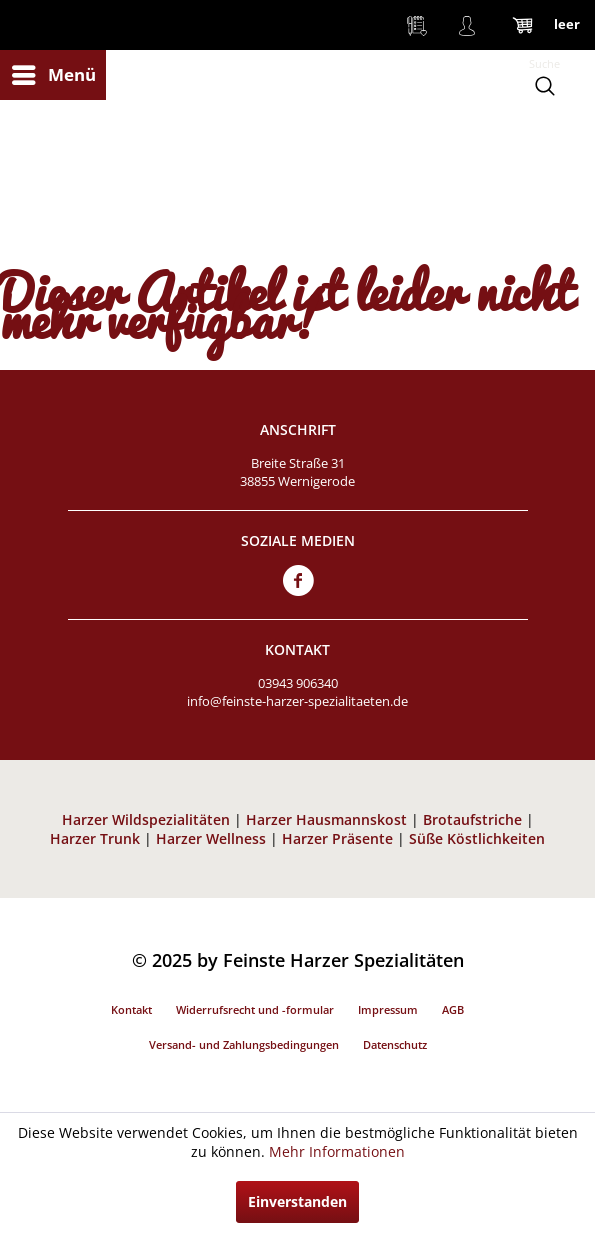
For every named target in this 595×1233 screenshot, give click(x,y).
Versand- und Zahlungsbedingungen (244, 1044)
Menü (54, 72)
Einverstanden (297, 1201)
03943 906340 (298, 683)
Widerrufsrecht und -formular (255, 1009)
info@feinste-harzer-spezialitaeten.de (297, 701)
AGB (453, 1009)
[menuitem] (53, 75)
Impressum (388, 1009)
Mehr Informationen (337, 1151)
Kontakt (131, 1009)
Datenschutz (395, 1044)
